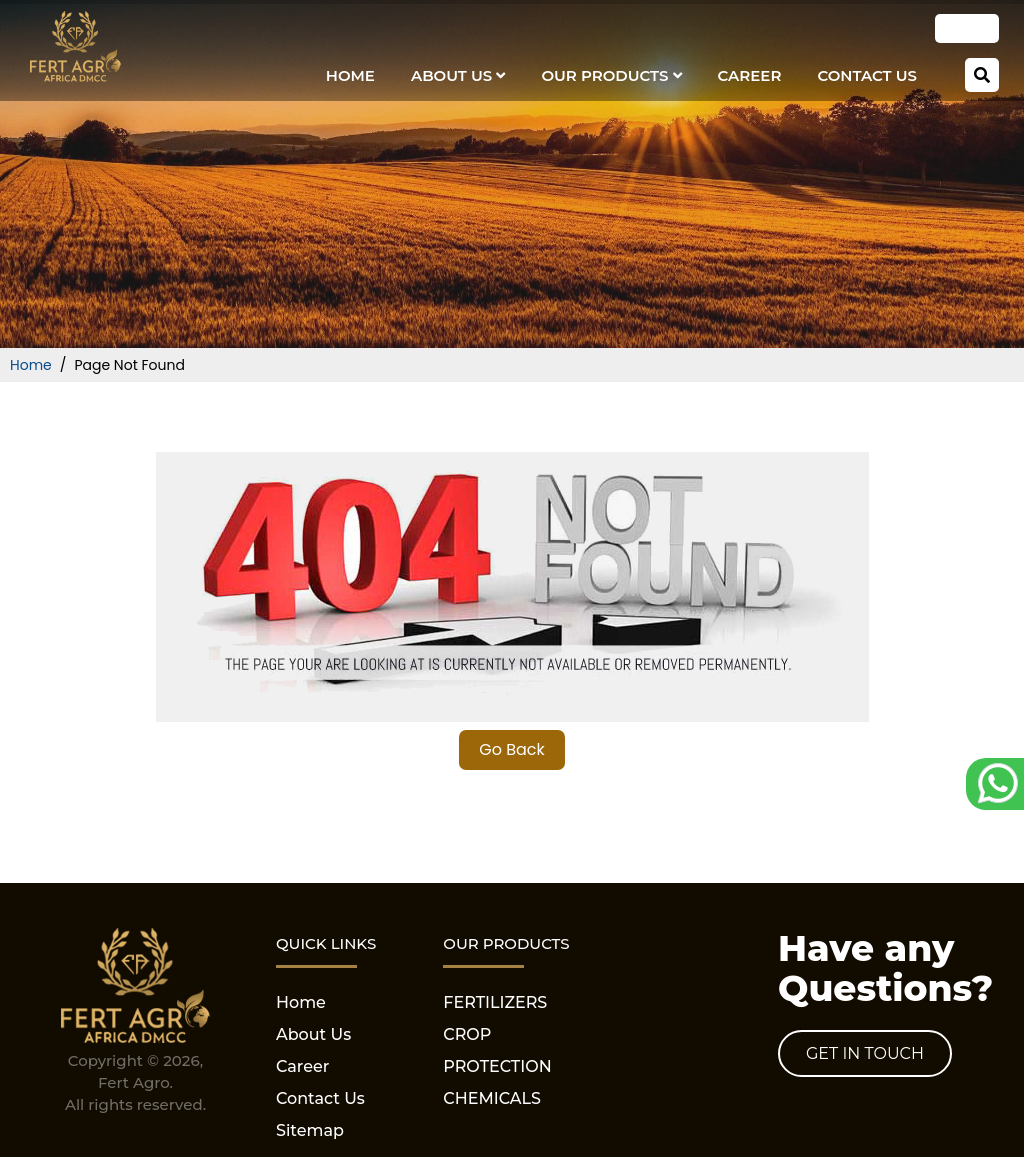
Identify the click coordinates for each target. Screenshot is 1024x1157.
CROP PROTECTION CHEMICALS (497, 1066)
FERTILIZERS (495, 1002)
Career (750, 75)
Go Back (512, 749)
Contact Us (867, 75)
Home (350, 75)
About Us (458, 75)
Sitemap (310, 1130)
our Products (611, 75)
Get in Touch (865, 1053)
